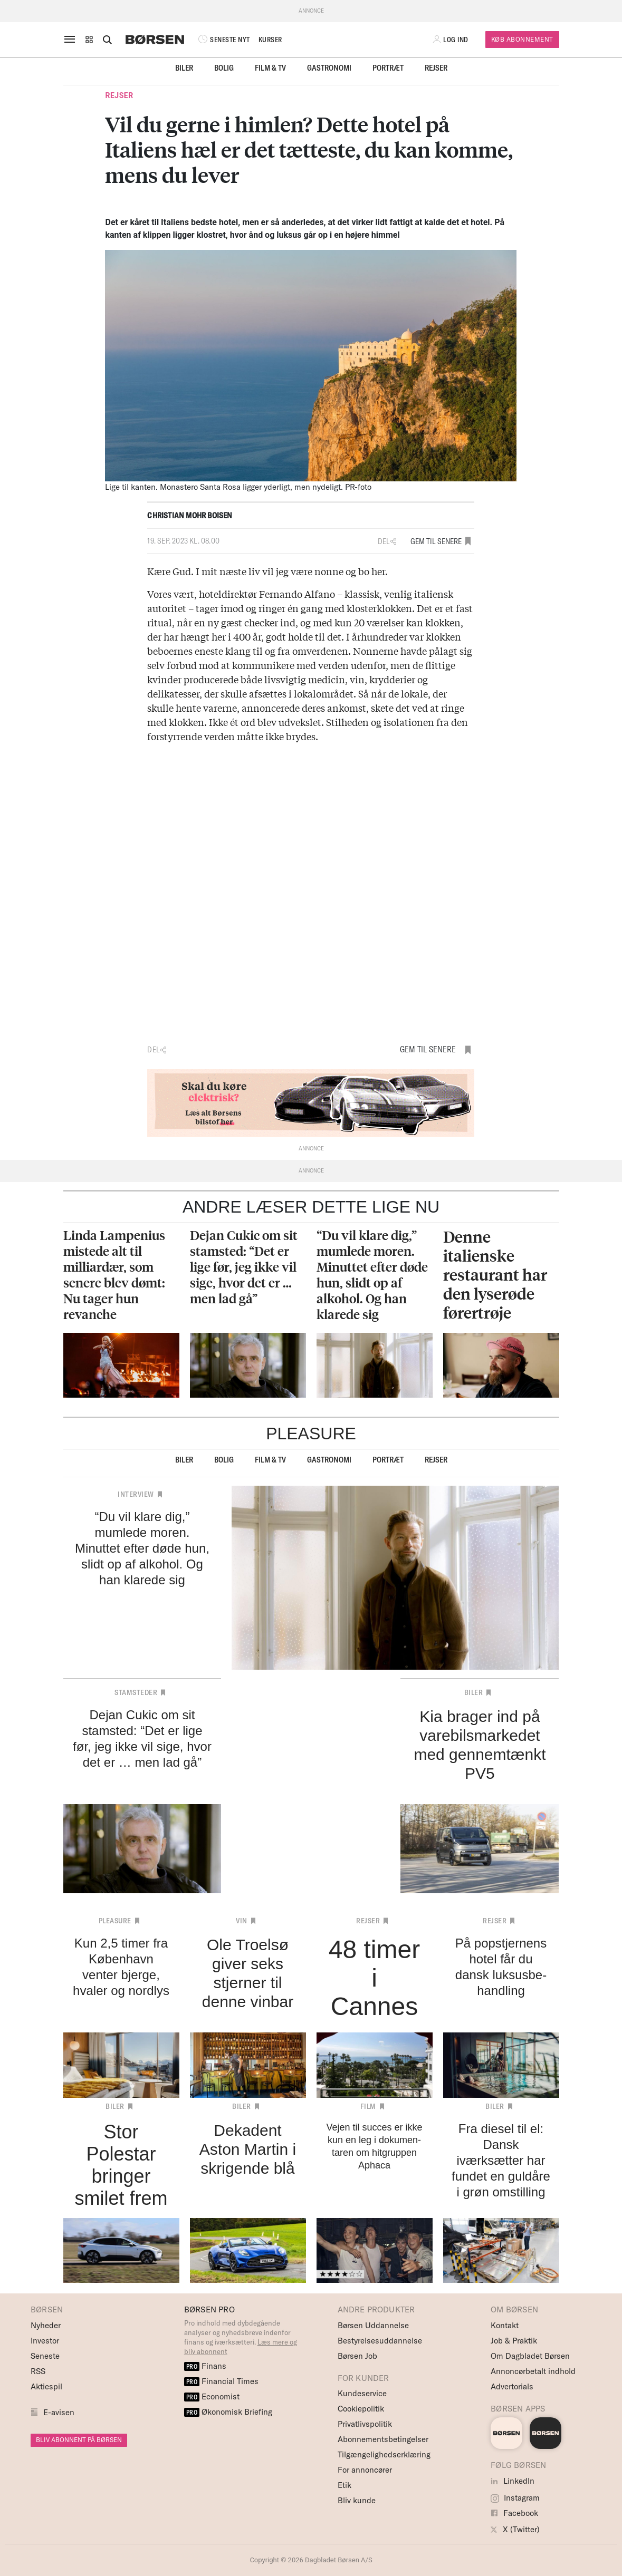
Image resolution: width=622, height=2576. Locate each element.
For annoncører (365, 2470)
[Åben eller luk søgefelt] (107, 40)
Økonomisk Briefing (228, 2412)
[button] (89, 40)
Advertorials (512, 2386)
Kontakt (505, 2325)
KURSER (270, 39)
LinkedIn (512, 2481)
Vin (241, 1920)
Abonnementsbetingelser (383, 2439)
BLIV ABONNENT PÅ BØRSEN (79, 2440)
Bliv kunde (357, 2500)
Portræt (388, 68)
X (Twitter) (515, 2529)
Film (368, 2106)
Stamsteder (135, 1692)
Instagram (515, 2498)
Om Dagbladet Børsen (530, 2356)
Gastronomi (329, 68)
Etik (344, 2485)
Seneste (45, 2356)
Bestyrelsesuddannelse (380, 2341)
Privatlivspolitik (365, 2424)
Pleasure (115, 1920)
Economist (212, 2396)
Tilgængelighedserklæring (384, 2454)
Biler (184, 68)
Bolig (224, 68)
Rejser (436, 68)
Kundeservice (362, 2393)
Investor (45, 2341)
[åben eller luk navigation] (71, 39)
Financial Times (221, 2381)
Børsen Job (357, 2356)
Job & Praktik (514, 2341)
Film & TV (270, 68)
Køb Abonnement (522, 39)
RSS (38, 2371)
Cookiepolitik (361, 2409)
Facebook (514, 2513)
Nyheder (46, 2325)
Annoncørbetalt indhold (533, 2371)
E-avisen (58, 2412)
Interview (136, 1494)
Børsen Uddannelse (373, 2325)
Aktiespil (46, 2386)
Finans (205, 2366)
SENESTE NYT (223, 39)
